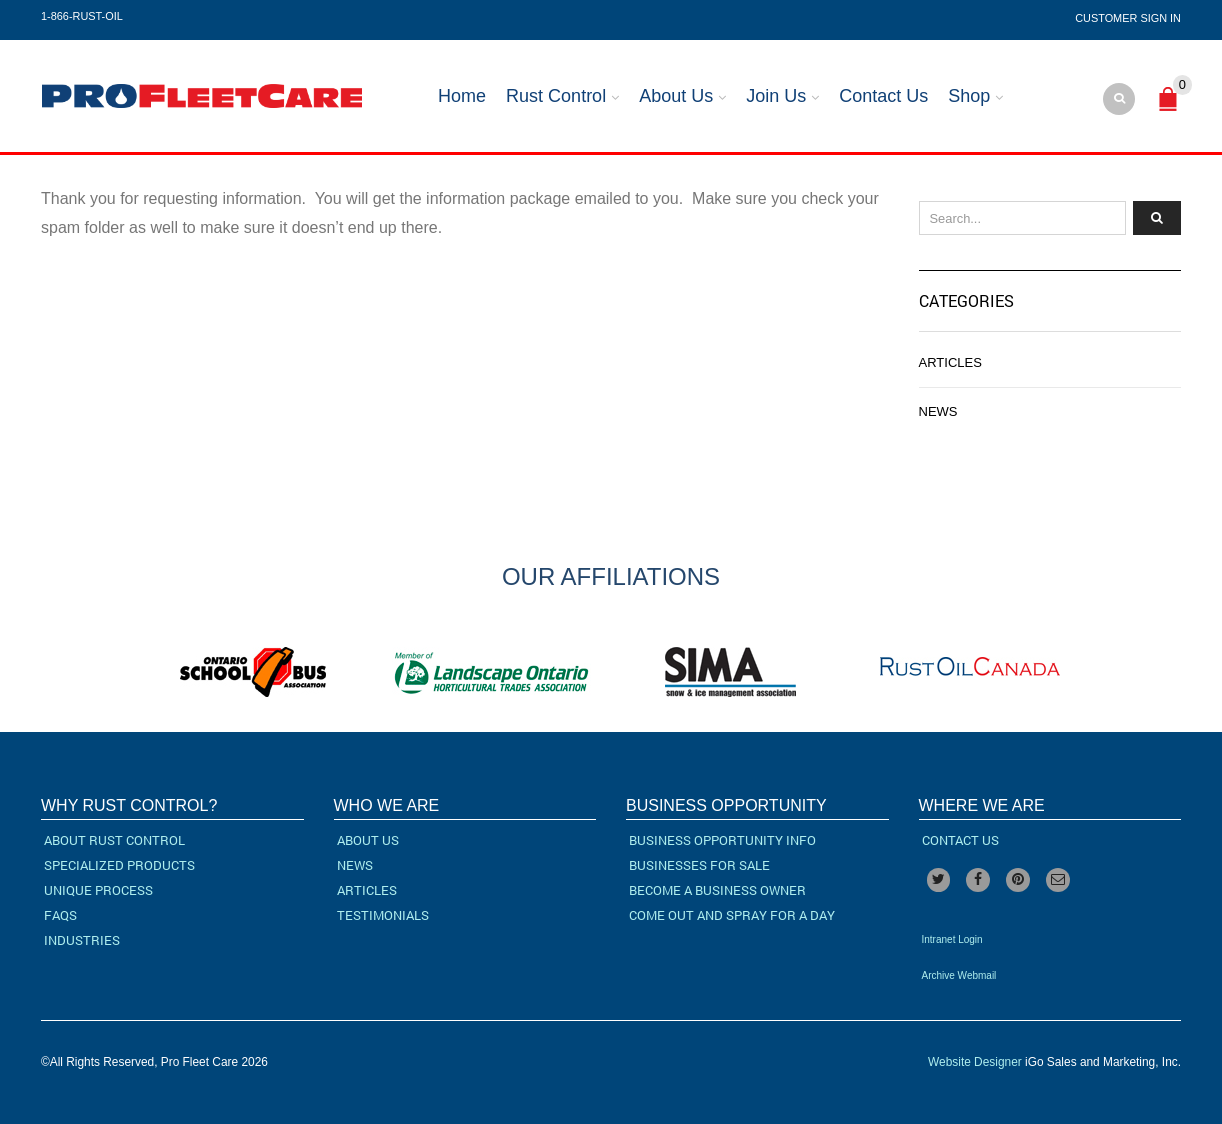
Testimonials (383, 915)
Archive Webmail (959, 975)
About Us (676, 96)
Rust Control (556, 96)
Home (462, 96)
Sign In (1160, 18)
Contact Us (883, 96)
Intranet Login (952, 939)
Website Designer (975, 1062)
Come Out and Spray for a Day (732, 915)
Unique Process (98, 890)
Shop (969, 96)
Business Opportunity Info (722, 840)
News (938, 411)
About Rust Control (114, 840)
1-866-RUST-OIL (82, 16)
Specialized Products (119, 865)
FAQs (60, 915)
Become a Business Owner (717, 890)
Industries (82, 940)
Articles (950, 362)
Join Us (776, 96)
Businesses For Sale (699, 865)
